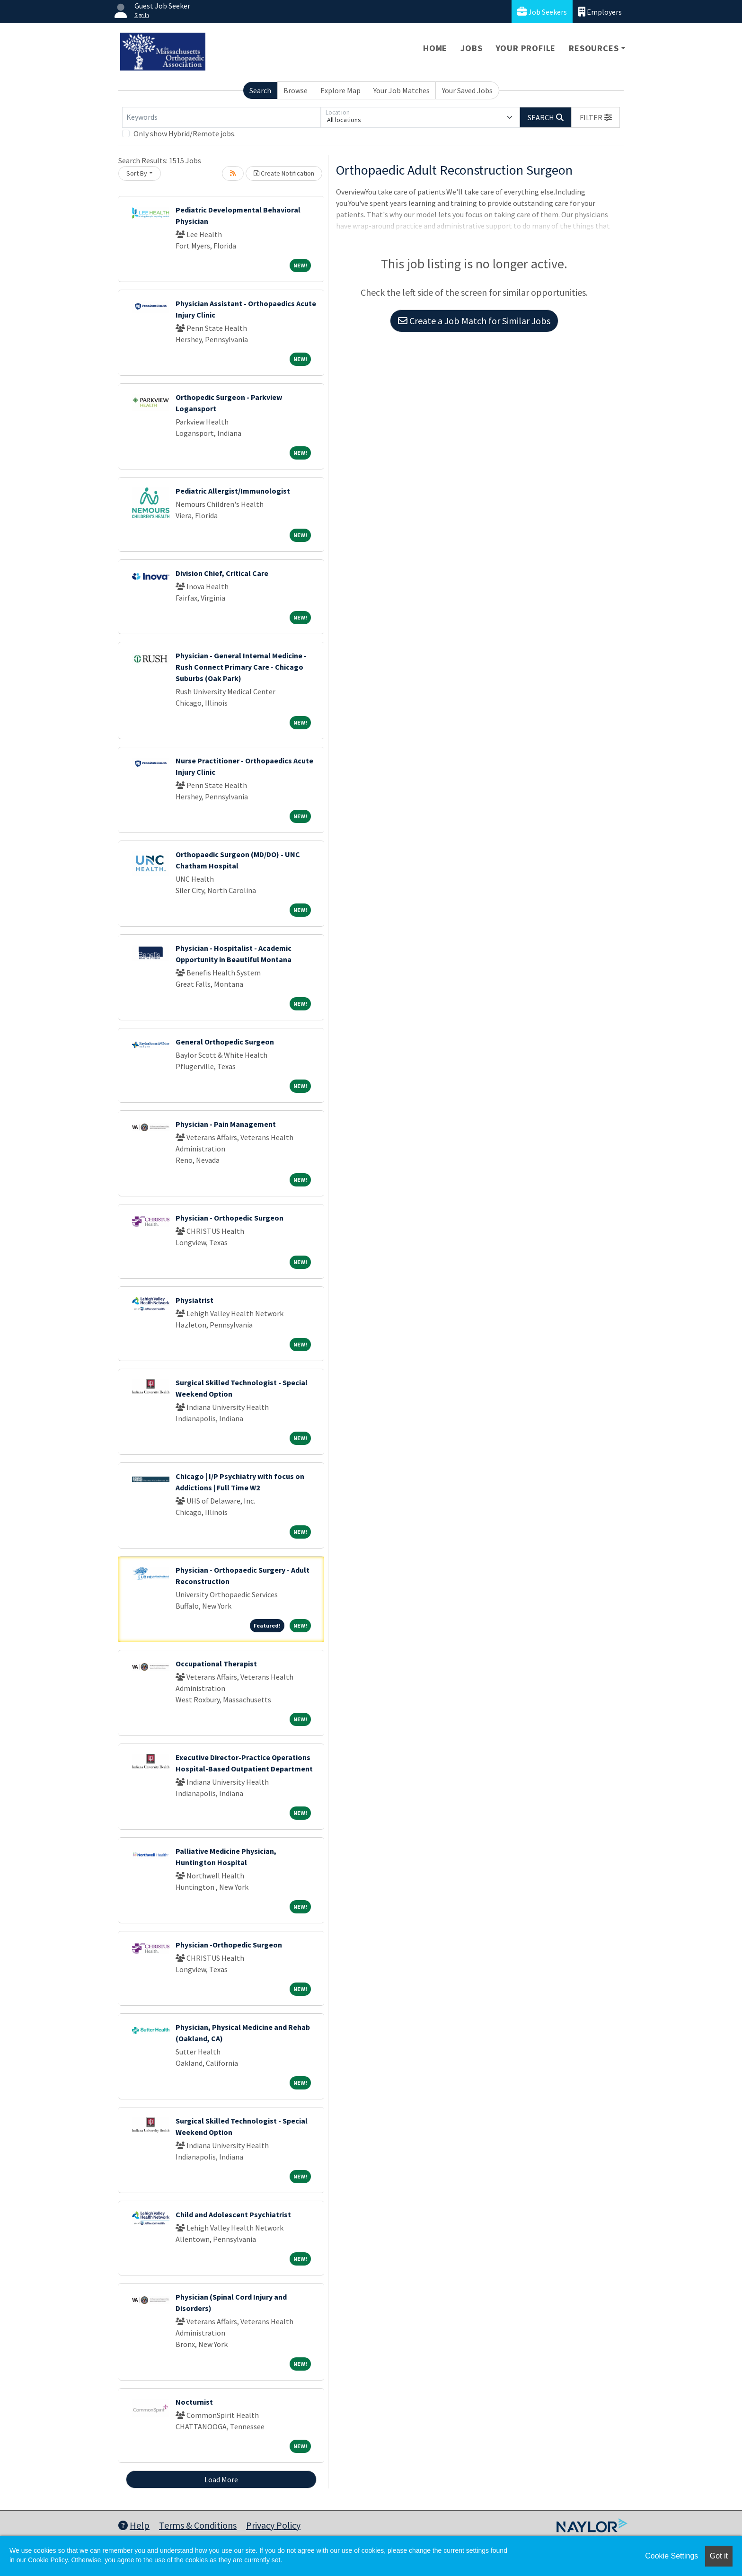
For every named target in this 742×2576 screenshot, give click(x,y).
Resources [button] (593, 48)
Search (260, 90)
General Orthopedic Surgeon (225, 1041)
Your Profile (526, 48)
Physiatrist (194, 1300)
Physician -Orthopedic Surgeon (229, 1944)
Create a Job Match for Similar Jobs (474, 321)
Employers (600, 12)
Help (134, 2525)
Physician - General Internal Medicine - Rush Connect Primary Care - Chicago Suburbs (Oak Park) (241, 667)
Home (435, 48)
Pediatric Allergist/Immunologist (233, 491)
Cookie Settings (671, 2556)
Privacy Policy (273, 2525)
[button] (596, 117)
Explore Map (340, 90)
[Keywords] (221, 117)
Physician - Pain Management (226, 1124)
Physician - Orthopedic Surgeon (229, 1217)
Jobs (471, 48)
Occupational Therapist (216, 1663)
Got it (719, 2556)
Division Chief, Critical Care (222, 573)
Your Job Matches (401, 90)
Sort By (136, 173)
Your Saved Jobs (467, 90)
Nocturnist (194, 2402)
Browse (295, 90)
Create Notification (284, 173)
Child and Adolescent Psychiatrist (233, 2214)
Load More (221, 2479)
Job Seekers (542, 12)
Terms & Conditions (198, 2525)
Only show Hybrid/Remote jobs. (184, 133)
